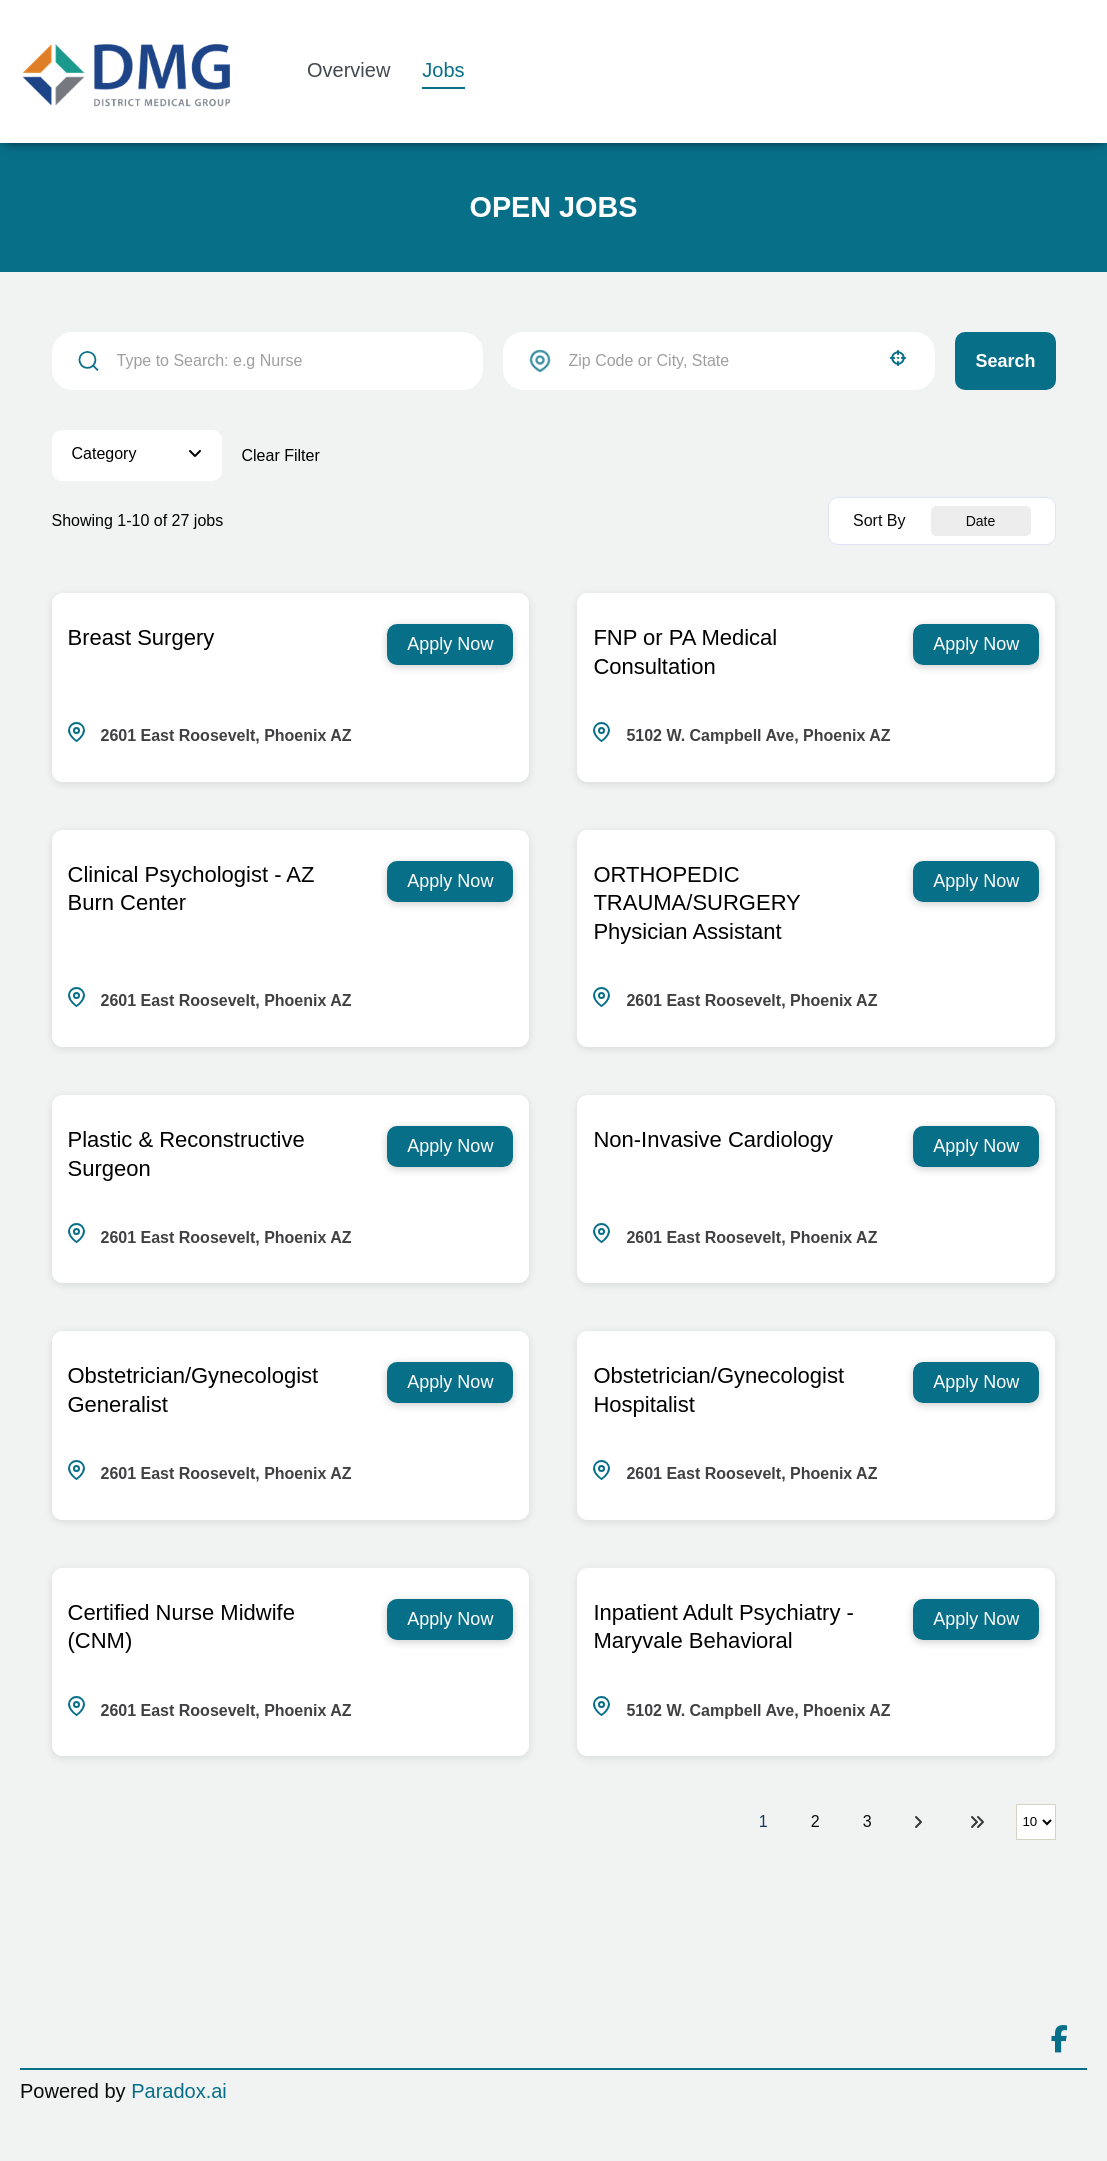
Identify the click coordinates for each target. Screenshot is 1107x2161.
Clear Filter (281, 455)
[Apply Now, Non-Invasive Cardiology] (976, 1146)
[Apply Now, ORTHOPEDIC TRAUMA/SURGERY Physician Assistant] (976, 881)
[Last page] (977, 1822)
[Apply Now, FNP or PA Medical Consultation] (976, 644)
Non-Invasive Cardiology (713, 1139)
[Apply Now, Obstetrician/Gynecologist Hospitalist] (976, 1382)
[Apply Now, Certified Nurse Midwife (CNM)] (450, 1619)
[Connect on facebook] (1059, 2040)
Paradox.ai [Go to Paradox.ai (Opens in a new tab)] (179, 2091)
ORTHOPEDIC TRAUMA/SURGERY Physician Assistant (696, 903)
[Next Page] (921, 1822)
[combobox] (719, 361)
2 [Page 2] (815, 1821)
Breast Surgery (141, 637)
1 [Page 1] (763, 1821)
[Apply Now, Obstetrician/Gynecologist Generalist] (450, 1382)
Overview (348, 70)
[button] (898, 358)
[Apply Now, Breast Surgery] (450, 644)
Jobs (443, 70)
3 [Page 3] (867, 1821)
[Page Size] (1035, 1822)
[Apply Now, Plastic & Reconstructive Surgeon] (450, 1146)
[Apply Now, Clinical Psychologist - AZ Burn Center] (450, 881)
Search (1005, 361)
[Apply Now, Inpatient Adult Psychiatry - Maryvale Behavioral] (976, 1619)
